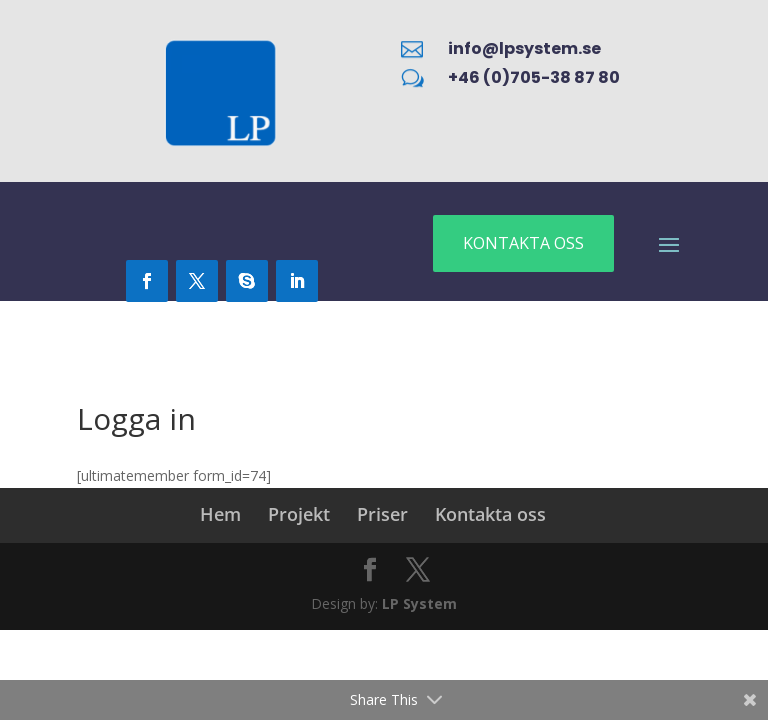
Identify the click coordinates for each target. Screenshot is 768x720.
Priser (382, 514)
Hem (220, 514)
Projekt (299, 514)
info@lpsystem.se (524, 48)
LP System (419, 603)
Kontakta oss (490, 514)
